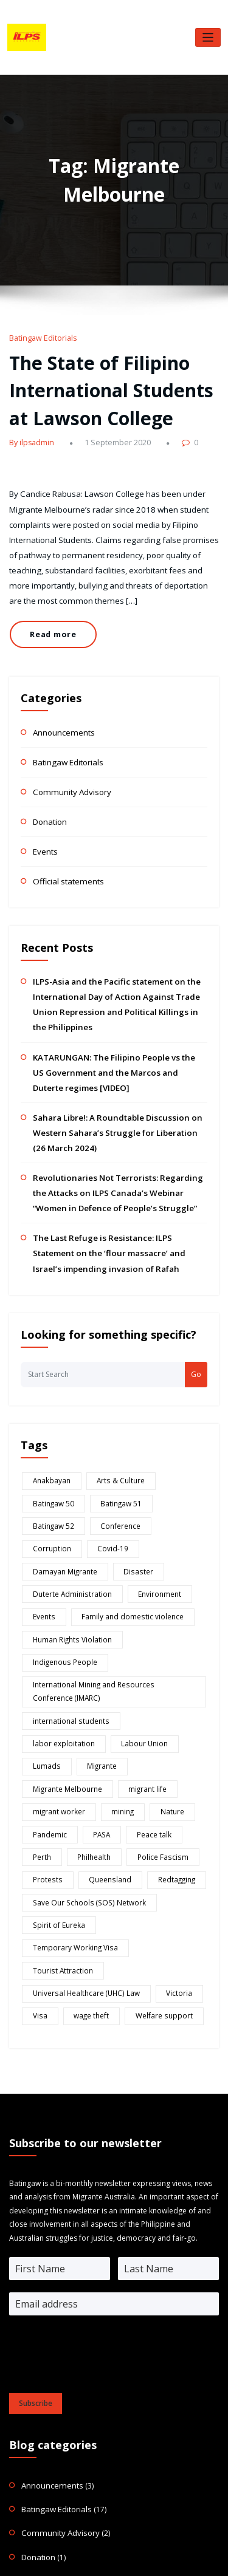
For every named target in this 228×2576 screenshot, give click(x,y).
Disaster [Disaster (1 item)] (128, 1464)
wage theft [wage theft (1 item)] (83, 1803)
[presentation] (101, 2159)
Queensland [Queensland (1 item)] (99, 1700)
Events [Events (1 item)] (42, 1504)
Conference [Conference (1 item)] (173, 1423)
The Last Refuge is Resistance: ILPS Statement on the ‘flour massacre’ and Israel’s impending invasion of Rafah (118, 1178)
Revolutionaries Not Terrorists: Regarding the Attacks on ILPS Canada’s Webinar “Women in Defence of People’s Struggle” (112, 1123)
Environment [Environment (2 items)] (150, 1484)
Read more (50, 609)
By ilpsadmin (30, 432)
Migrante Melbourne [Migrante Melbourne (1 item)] (64, 1618)
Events (44, 815)
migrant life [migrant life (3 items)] (139, 1618)
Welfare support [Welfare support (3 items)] (149, 1803)
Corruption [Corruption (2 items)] (49, 1443)
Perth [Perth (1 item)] (40, 1680)
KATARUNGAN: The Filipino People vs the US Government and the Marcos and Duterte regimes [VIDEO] (119, 1012)
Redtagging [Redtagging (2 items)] (160, 1700)
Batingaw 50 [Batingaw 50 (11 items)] (176, 1402)
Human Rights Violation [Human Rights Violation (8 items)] (68, 1525)
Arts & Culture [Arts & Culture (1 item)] (112, 1402)
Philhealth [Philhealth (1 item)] (89, 1680)
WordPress (107, 2547)
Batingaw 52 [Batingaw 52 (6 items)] (111, 1423)
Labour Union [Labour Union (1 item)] (53, 1598)
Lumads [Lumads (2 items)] (112, 1598)
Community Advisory (69, 759)
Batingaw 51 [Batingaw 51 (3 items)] (50, 1423)
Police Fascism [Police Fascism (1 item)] (151, 1680)
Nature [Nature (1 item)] (160, 1639)
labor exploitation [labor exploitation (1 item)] (154, 1578)
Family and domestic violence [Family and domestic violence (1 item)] (123, 1504)
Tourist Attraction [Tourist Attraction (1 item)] (59, 1762)
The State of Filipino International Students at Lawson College (113, 384)
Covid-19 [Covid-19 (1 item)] (104, 1443)
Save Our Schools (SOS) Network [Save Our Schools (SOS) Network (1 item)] (82, 1721)
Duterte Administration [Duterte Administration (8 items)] (68, 1484)
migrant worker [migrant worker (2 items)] (56, 1639)
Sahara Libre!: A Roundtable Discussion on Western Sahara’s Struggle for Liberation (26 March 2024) (110, 1067)
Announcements (61, 702)
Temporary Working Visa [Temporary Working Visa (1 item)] (141, 1742)
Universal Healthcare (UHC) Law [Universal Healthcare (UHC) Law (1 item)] (81, 1782)
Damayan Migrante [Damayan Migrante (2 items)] (61, 1464)
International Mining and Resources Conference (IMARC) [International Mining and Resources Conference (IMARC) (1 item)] (108, 1552)
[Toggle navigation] (208, 37)
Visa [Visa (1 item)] (37, 1803)
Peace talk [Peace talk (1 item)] (144, 1660)
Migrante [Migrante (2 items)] (162, 1598)
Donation (49, 787)
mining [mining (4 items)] (115, 1639)
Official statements (65, 844)
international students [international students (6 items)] (67, 1578)
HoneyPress (179, 2547)
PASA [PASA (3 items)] (96, 1660)
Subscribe (35, 2189)
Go (196, 1297)
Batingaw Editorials (40, 337)
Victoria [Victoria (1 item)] (167, 1782)
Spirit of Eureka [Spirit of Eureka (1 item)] (56, 1742)
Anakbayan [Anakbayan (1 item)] (49, 1402)
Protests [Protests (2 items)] (44, 1700)
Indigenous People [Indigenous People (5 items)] (159, 1525)
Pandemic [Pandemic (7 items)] (48, 1660)
